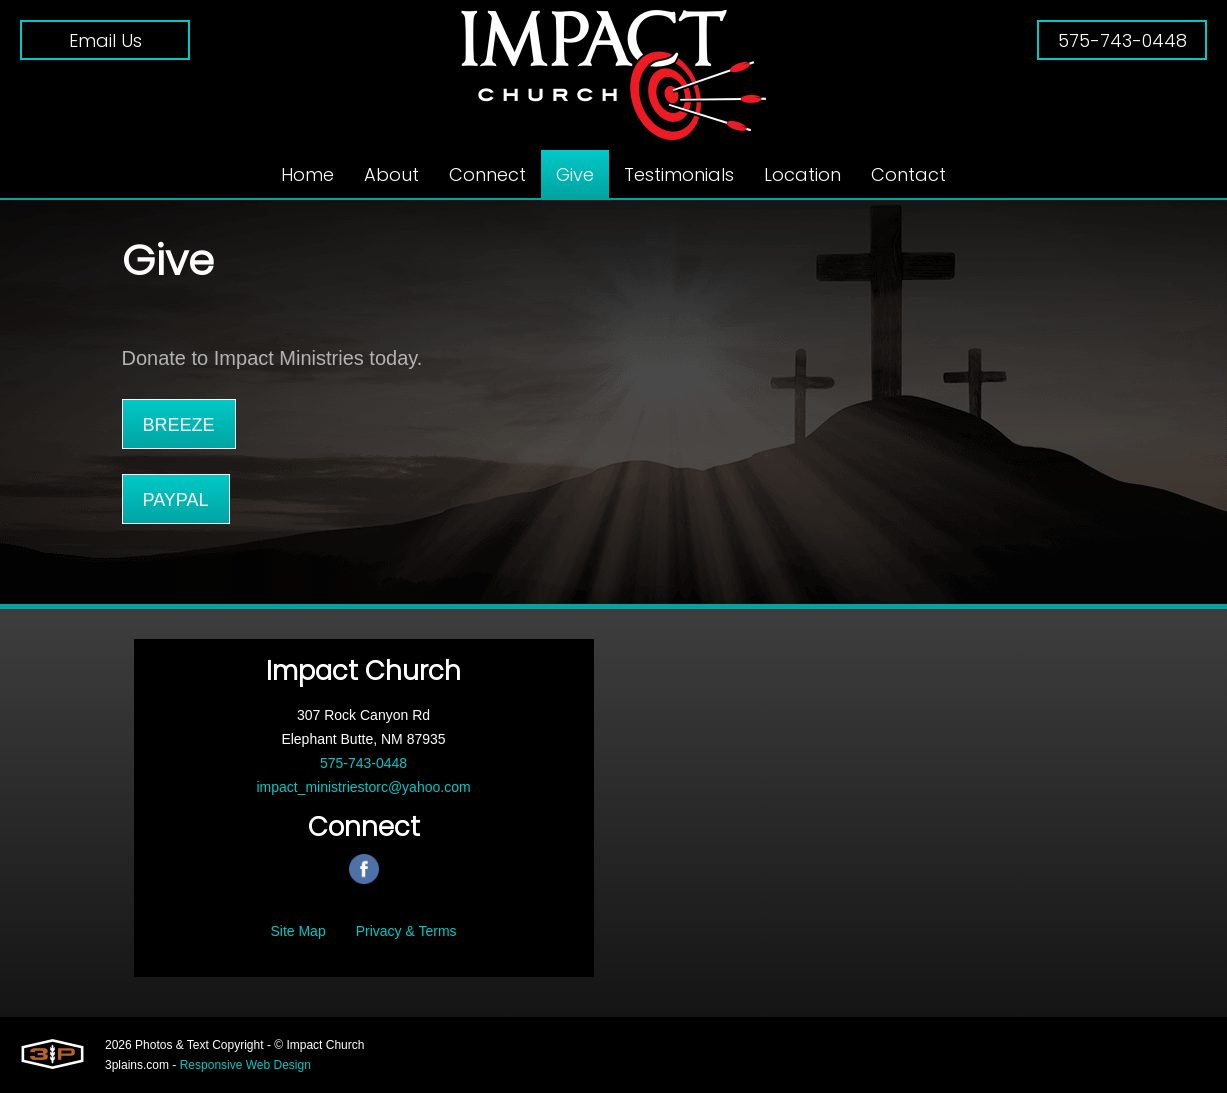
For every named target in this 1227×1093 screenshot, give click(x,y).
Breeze (179, 425)
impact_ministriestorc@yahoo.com (363, 787)
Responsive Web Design (245, 1065)
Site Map (297, 931)
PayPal (176, 500)
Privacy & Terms (406, 931)
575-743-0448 (1122, 40)
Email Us (105, 40)
